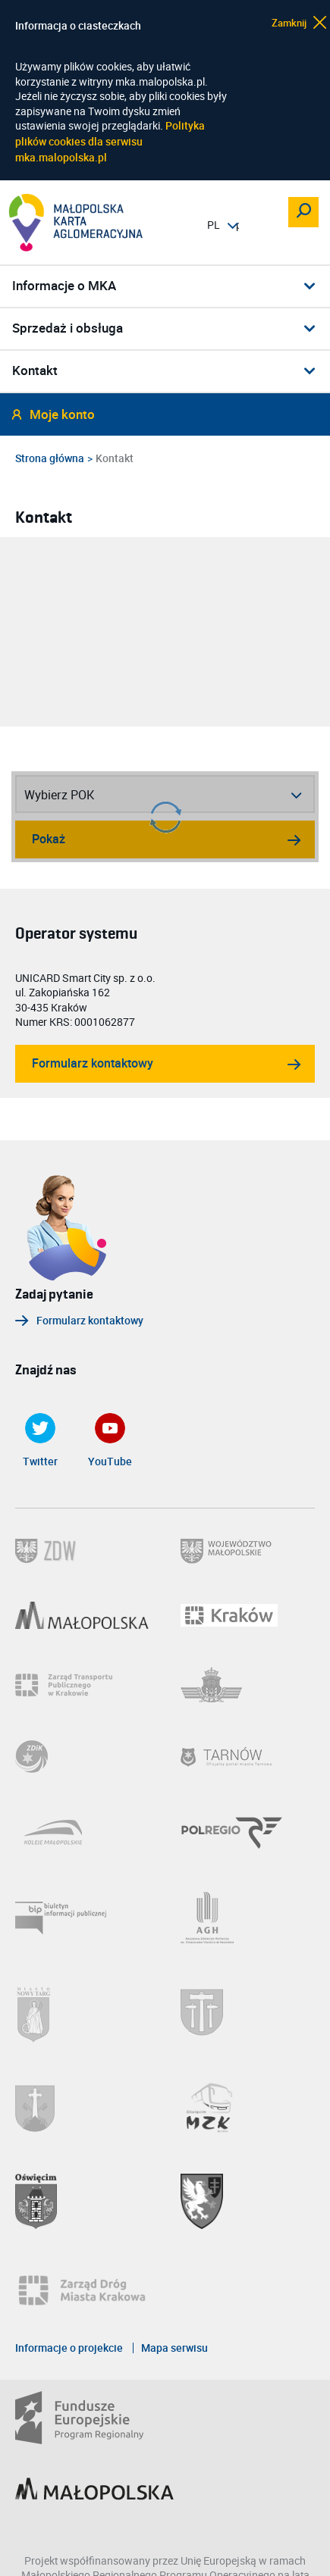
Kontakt (35, 371)
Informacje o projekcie (69, 2348)
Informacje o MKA (64, 286)
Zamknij (290, 22)
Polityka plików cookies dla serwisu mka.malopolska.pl (110, 141)
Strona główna (49, 458)
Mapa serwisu (174, 2348)
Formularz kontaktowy (92, 1063)
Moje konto (62, 415)
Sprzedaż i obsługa (67, 328)
